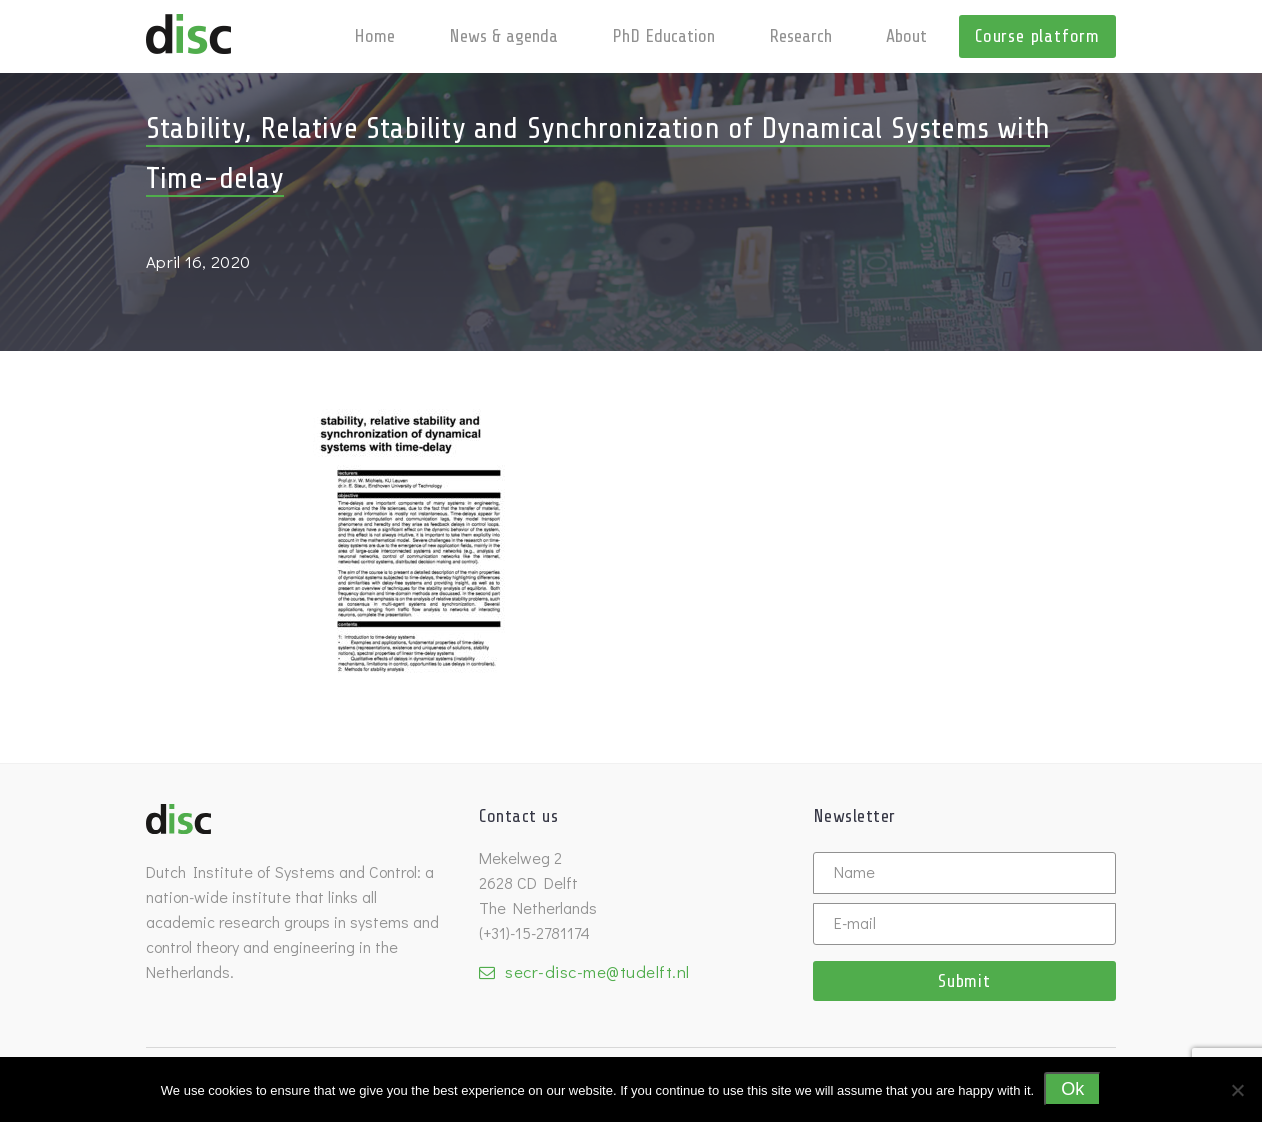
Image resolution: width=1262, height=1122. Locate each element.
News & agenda (503, 36)
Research (800, 36)
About (906, 36)
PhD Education (663, 36)
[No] (1237, 1090)
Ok (1072, 1089)
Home (374, 36)
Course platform (1037, 36)
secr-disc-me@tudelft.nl (597, 971)
